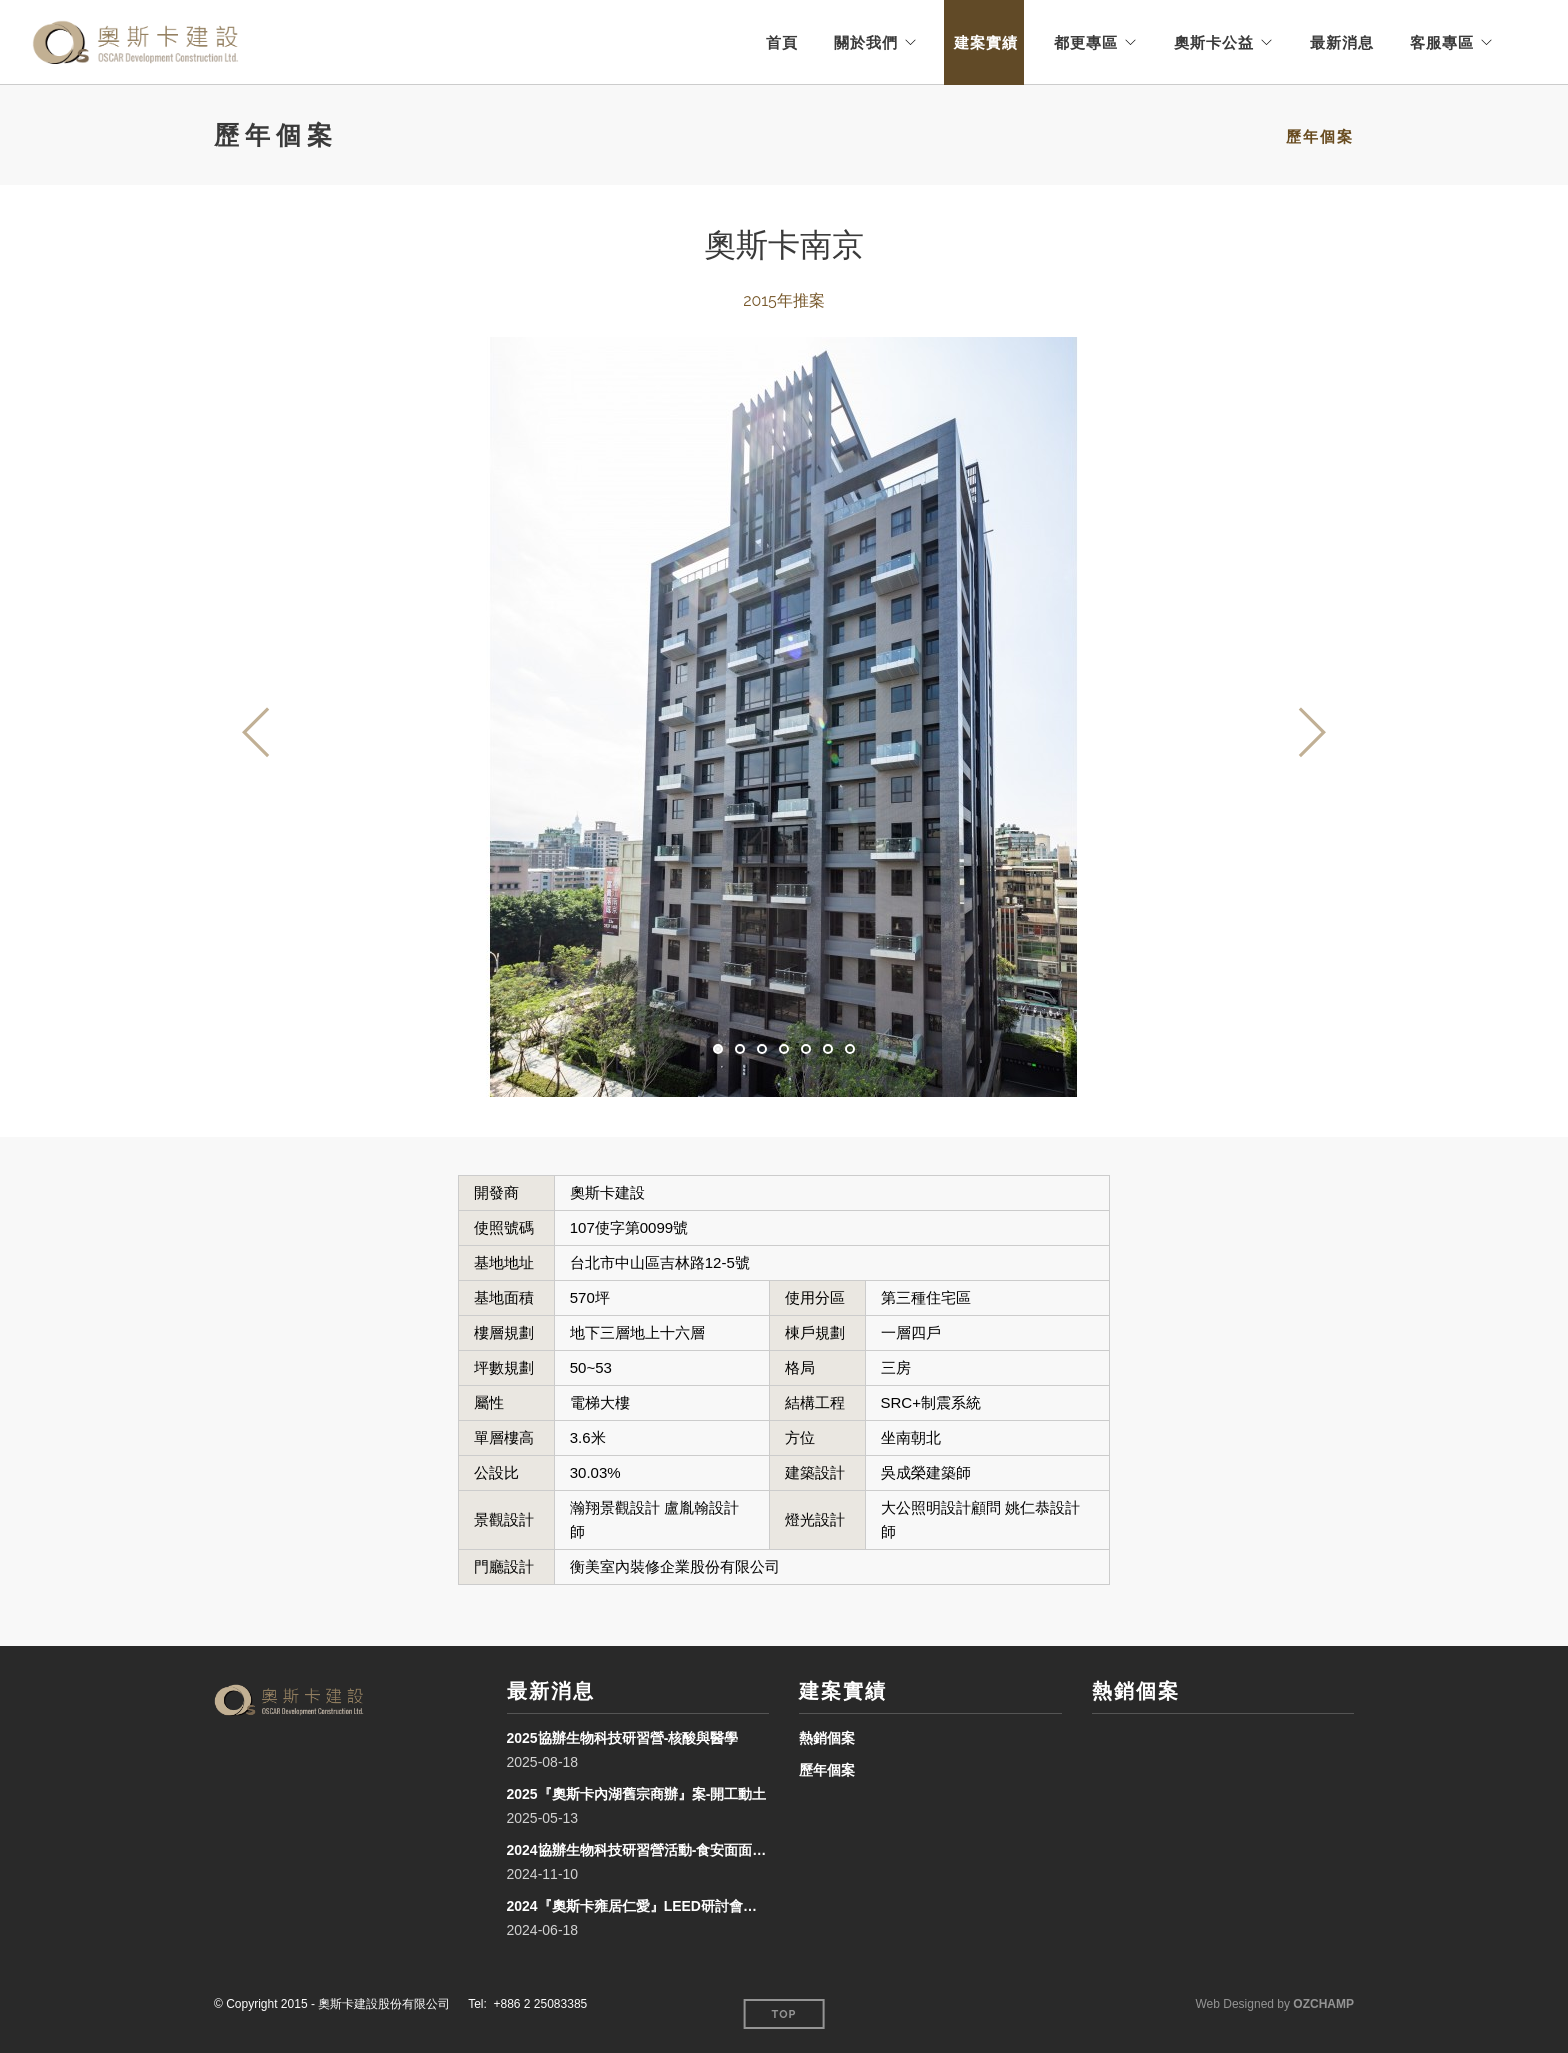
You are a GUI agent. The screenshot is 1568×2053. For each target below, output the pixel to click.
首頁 (782, 43)
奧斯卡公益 (1214, 43)
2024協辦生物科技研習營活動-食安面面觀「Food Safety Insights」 (638, 1850)
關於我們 (866, 43)
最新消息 (1342, 43)
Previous (257, 732)
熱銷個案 (827, 1738)
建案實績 (986, 43)
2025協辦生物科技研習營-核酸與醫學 (623, 1738)
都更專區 (1086, 43)
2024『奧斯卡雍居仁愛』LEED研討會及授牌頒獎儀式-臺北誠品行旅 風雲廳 (638, 1906)
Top (784, 2014)
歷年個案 (1320, 137)
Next (1311, 732)
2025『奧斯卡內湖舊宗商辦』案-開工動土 (637, 1794)
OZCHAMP (1323, 2004)
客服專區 (1442, 43)
